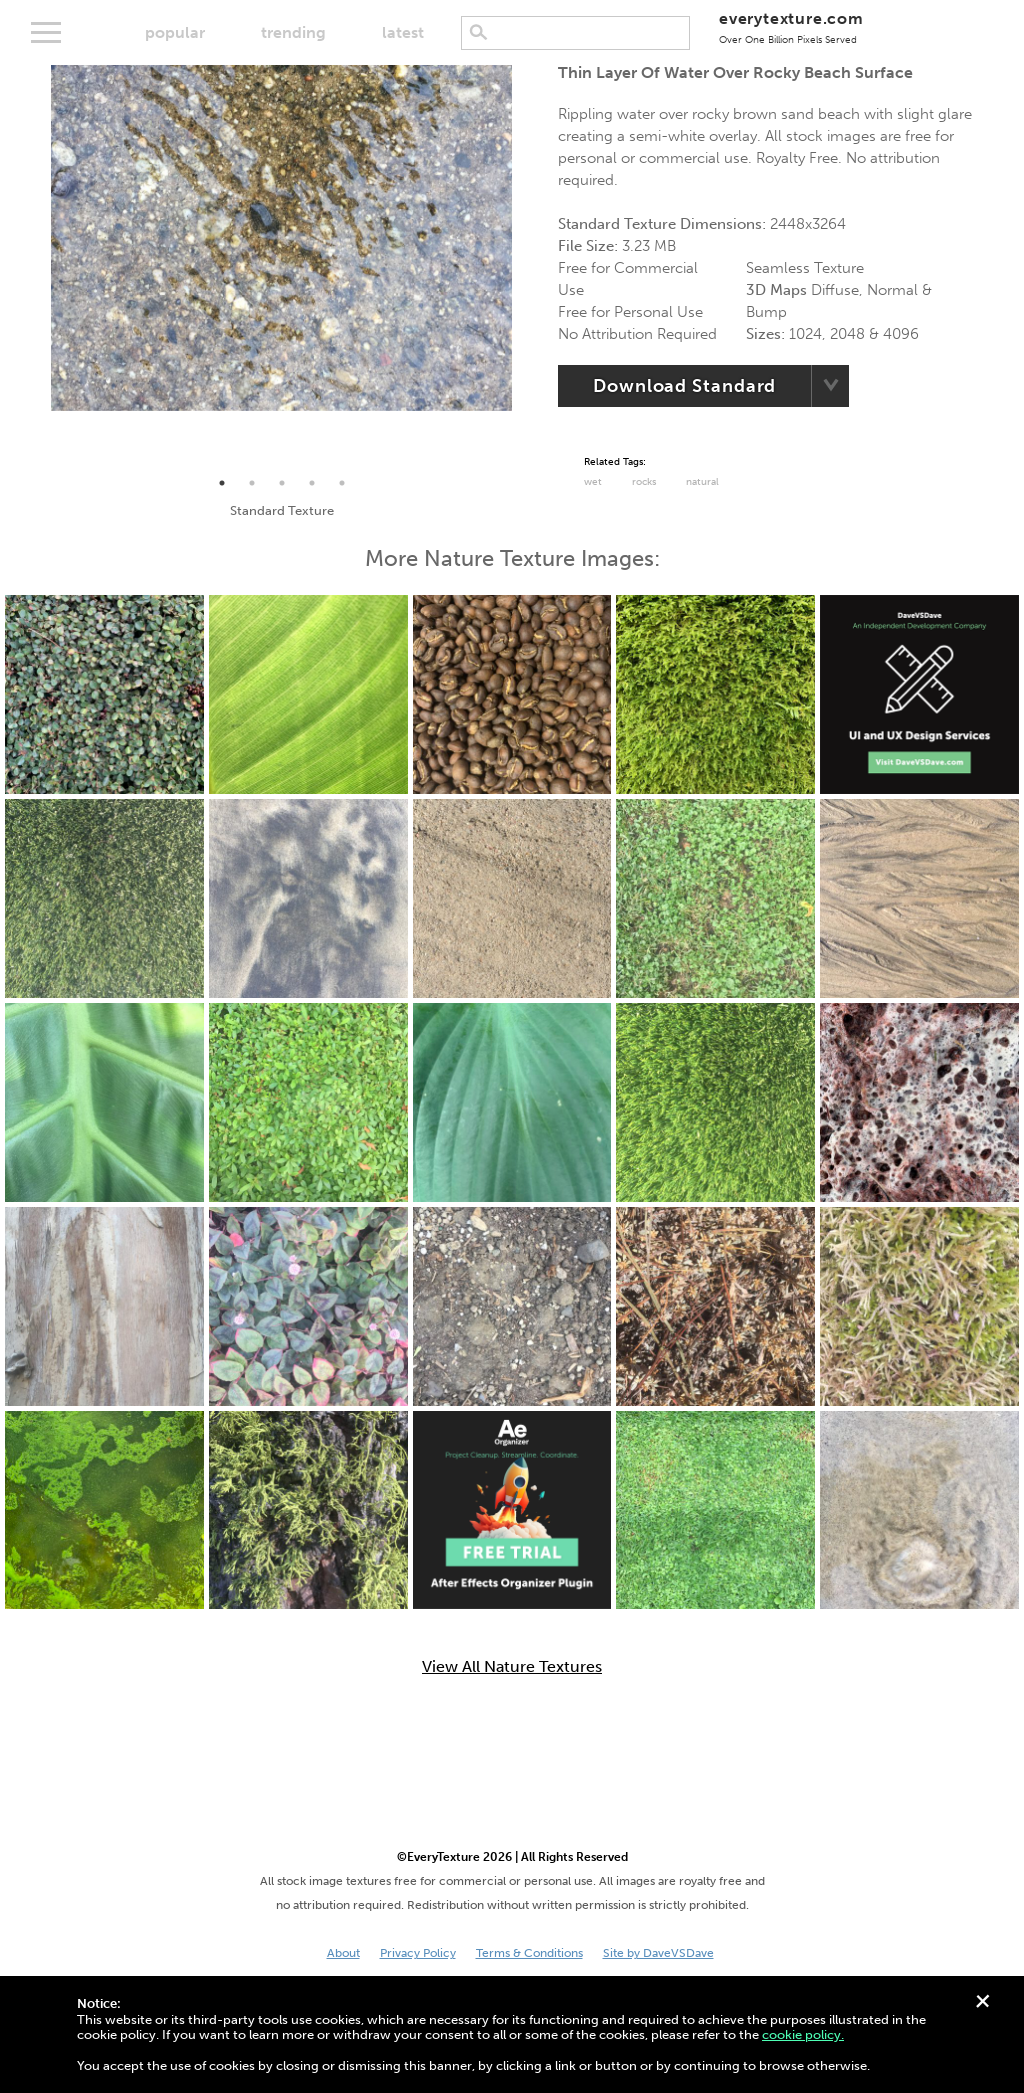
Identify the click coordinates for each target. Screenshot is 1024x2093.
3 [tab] (282, 483)
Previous (36, 267)
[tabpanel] (281, 238)
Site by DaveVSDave (658, 1953)
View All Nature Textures (512, 1667)
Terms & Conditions (529, 1953)
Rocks (644, 482)
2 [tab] (252, 483)
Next (527, 267)
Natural (702, 482)
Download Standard (684, 386)
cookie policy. (803, 2034)
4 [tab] (312, 483)
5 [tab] (342, 483)
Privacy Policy (418, 1953)
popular (175, 32)
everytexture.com (791, 27)
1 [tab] (222, 483)
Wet (593, 482)
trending (293, 32)
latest (403, 32)
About (343, 1953)
